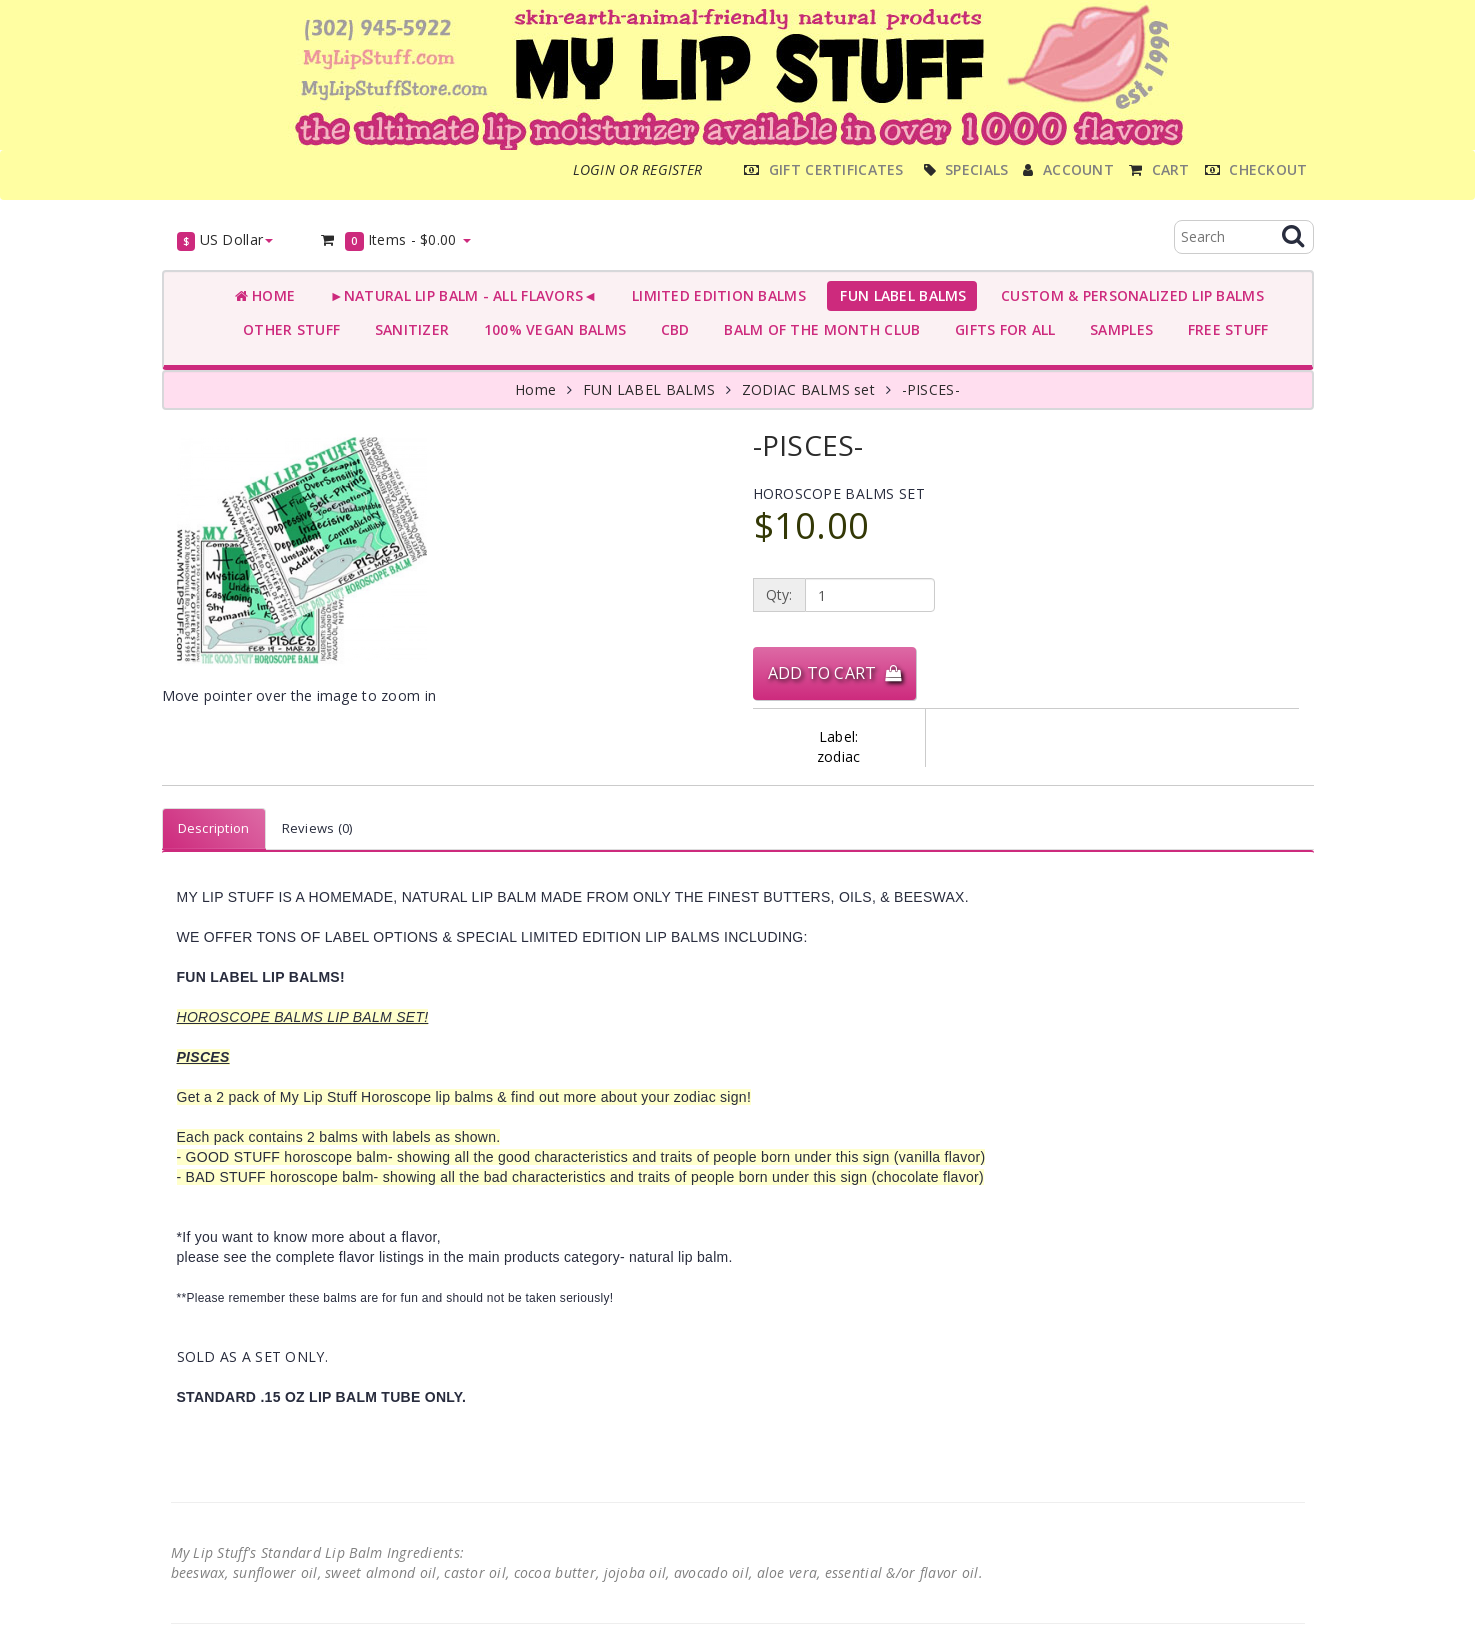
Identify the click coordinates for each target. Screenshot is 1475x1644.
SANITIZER (407, 329)
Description (214, 828)
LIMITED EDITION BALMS (714, 295)
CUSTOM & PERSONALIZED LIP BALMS (1128, 295)
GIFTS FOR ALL (1000, 329)
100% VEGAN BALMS (550, 329)
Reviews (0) (317, 828)
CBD (670, 329)
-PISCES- (931, 389)
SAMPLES (1118, 329)
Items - (394, 240)
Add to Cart (835, 673)
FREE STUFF (1223, 329)
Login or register (638, 169)
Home (265, 295)
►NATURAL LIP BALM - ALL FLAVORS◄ (459, 295)
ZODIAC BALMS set (808, 389)
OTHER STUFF (288, 329)
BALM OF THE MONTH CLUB (818, 329)
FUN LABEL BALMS (899, 295)
